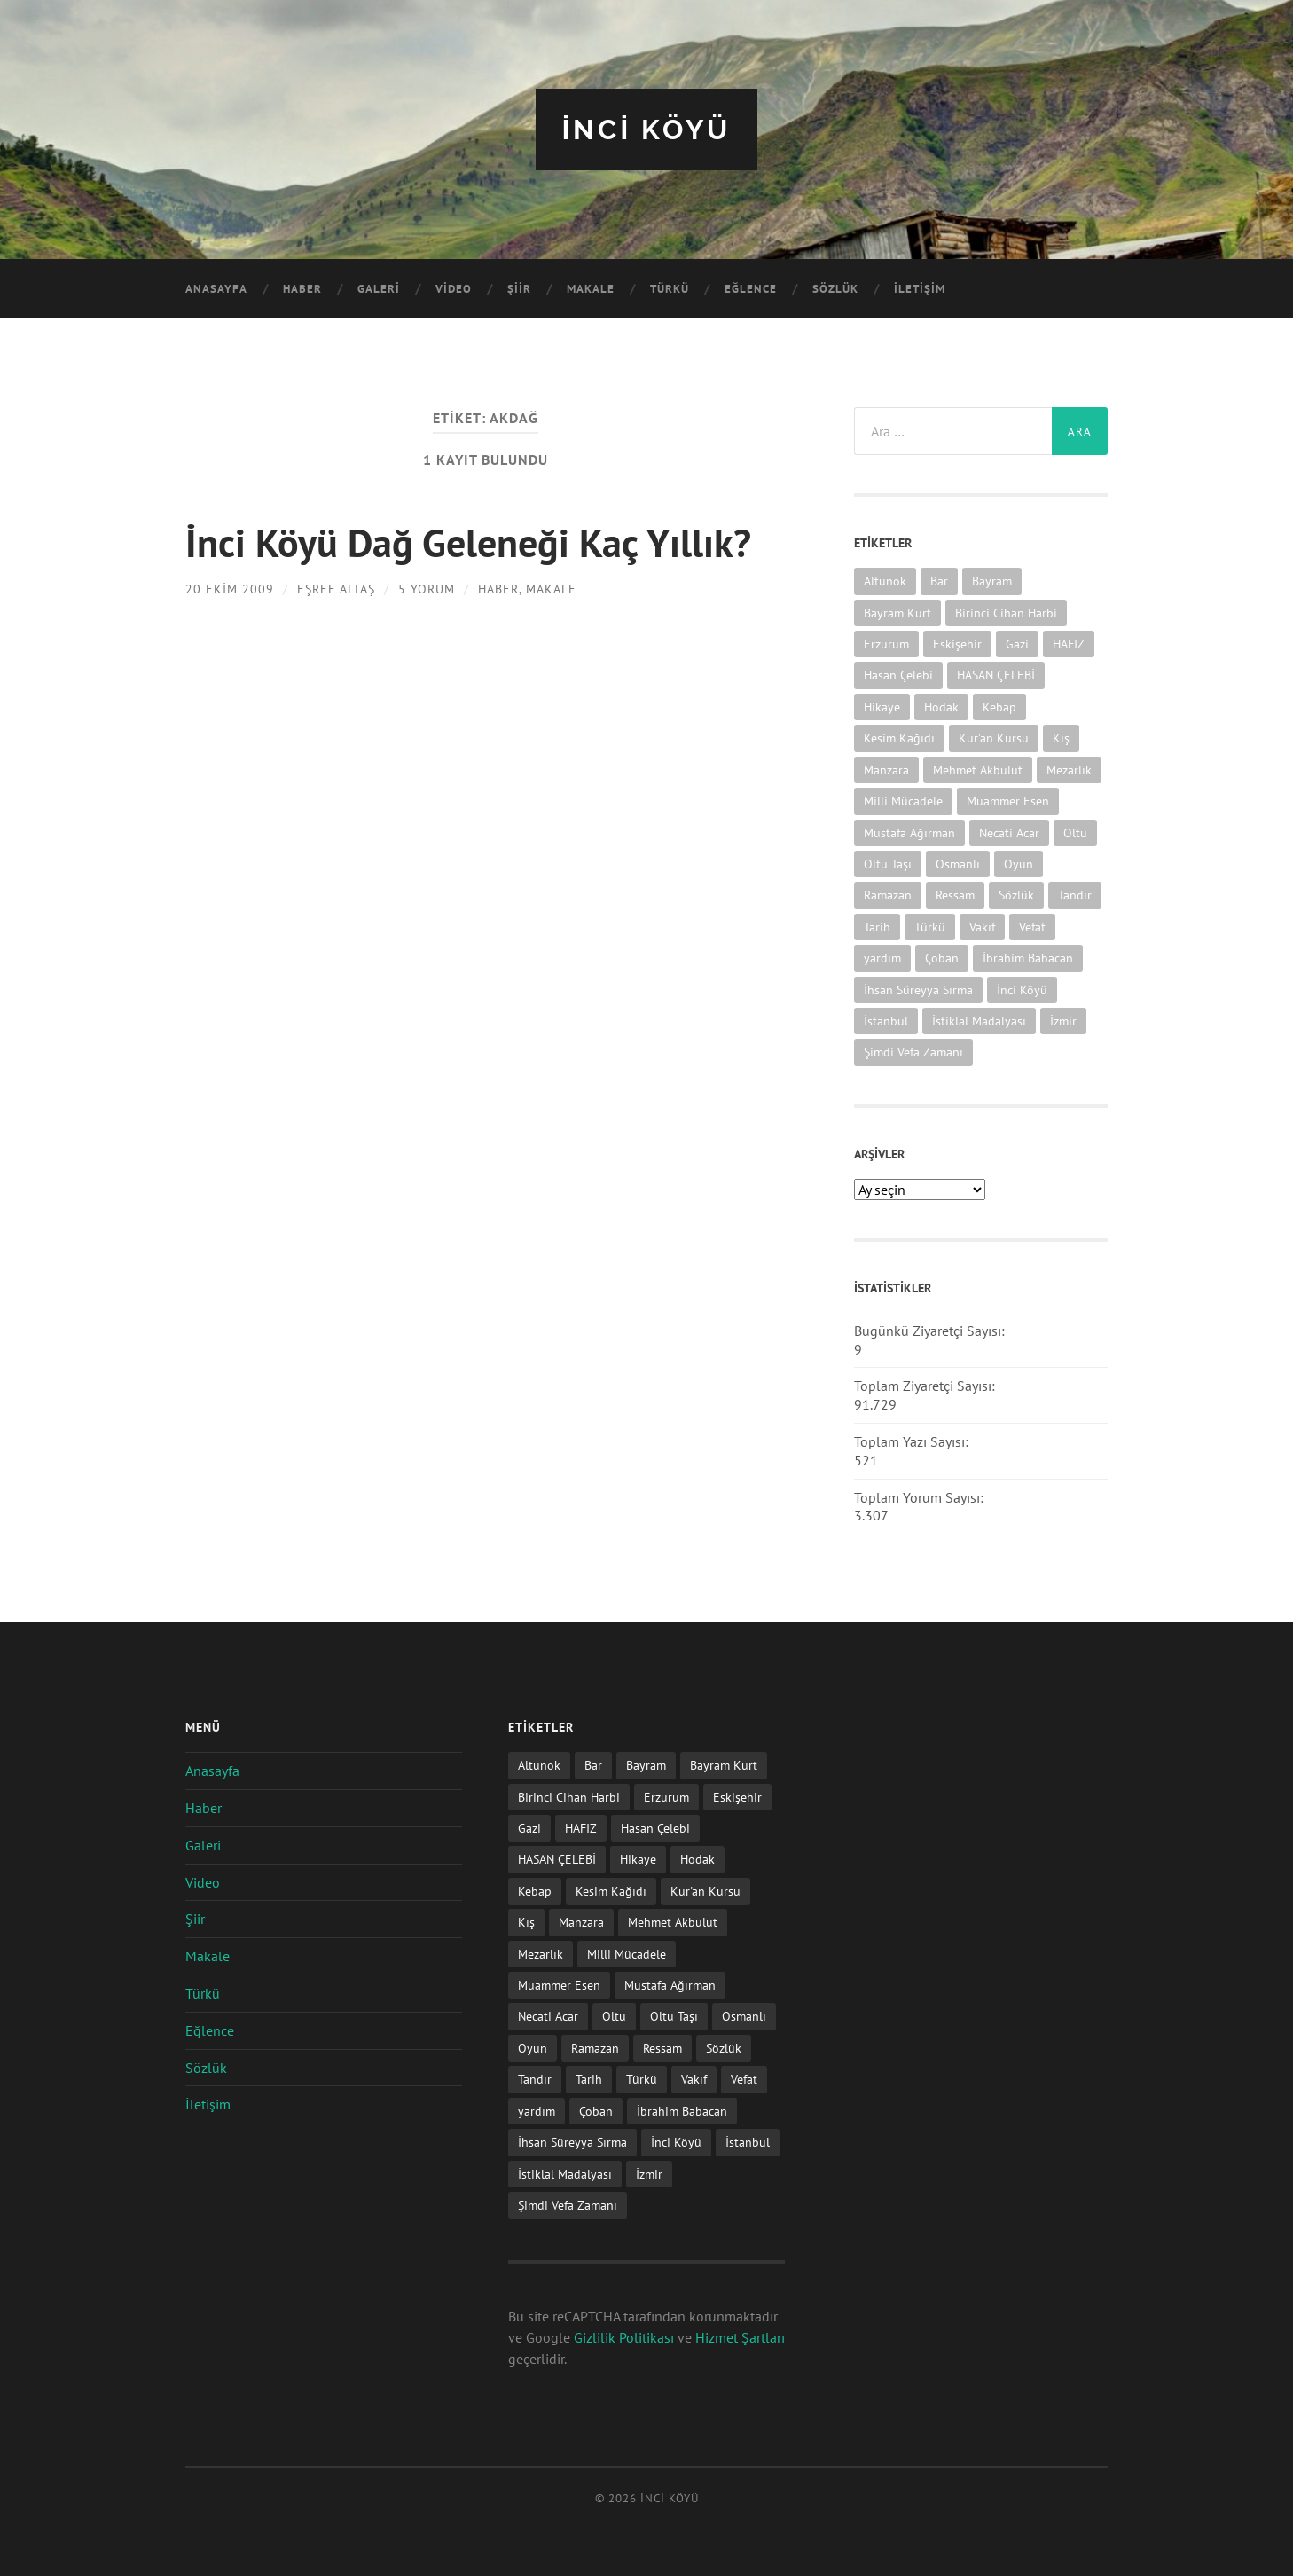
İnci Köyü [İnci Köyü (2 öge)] (1022, 988)
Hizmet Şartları (740, 2336)
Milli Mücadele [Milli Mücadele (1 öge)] (903, 799)
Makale (591, 288)
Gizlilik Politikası (624, 2336)
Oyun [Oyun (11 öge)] (1018, 862)
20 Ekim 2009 (229, 586)
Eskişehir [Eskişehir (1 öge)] (957, 642)
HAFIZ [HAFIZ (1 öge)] (1069, 642)
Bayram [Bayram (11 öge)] (992, 580)
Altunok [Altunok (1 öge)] (885, 580)
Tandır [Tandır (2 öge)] (1075, 894)
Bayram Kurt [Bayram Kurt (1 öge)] (897, 611)
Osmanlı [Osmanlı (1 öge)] (958, 862)
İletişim (919, 288)
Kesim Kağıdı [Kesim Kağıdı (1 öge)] (899, 737)
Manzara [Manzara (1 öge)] (886, 768)
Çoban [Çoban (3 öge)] (942, 956)
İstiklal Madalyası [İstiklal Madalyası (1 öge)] (979, 1019)
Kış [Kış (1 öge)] (1061, 737)
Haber (302, 288)
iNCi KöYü (646, 129)
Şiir (519, 288)
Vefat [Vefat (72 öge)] (1032, 925)
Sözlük (835, 288)
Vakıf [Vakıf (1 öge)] (982, 925)
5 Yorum (426, 586)
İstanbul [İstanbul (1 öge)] (886, 1019)
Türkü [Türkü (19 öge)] (929, 925)
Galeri (378, 288)
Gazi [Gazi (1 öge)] (1017, 642)
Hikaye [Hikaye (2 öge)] (882, 705)
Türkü (669, 288)
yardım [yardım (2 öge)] (882, 956)
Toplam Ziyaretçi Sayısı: (926, 1385)
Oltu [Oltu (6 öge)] (1075, 831)
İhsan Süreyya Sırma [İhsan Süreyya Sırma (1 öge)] (918, 988)
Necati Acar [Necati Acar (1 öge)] (1009, 831)
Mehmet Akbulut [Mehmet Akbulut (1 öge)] (978, 768)
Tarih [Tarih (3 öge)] (877, 925)
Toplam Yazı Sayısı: (913, 1440)
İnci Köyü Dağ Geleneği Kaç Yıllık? (472, 541)
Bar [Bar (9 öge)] (939, 580)
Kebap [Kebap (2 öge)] (999, 705)
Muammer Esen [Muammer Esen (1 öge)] (1008, 799)
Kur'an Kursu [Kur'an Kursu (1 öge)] (994, 737)
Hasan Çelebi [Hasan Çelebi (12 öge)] (898, 674)
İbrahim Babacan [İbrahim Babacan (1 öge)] (1028, 956)
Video (453, 288)
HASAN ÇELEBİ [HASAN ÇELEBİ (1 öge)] (996, 674)
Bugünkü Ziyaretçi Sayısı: (931, 1330)
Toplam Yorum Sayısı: (920, 1496)
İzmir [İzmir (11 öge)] (1063, 1019)
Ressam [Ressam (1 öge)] (955, 894)
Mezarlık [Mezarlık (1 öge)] (1069, 768)
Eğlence (751, 288)
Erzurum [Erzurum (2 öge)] (886, 642)
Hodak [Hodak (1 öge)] (941, 705)
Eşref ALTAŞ (336, 586)
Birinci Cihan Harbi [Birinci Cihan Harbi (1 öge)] (1006, 611)
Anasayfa (216, 288)
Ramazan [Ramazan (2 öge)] (888, 894)
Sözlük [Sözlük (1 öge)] (1016, 894)
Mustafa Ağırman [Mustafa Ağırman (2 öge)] (909, 831)
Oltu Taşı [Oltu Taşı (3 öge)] (888, 862)
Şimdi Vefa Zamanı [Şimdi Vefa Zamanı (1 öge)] (913, 1051)
